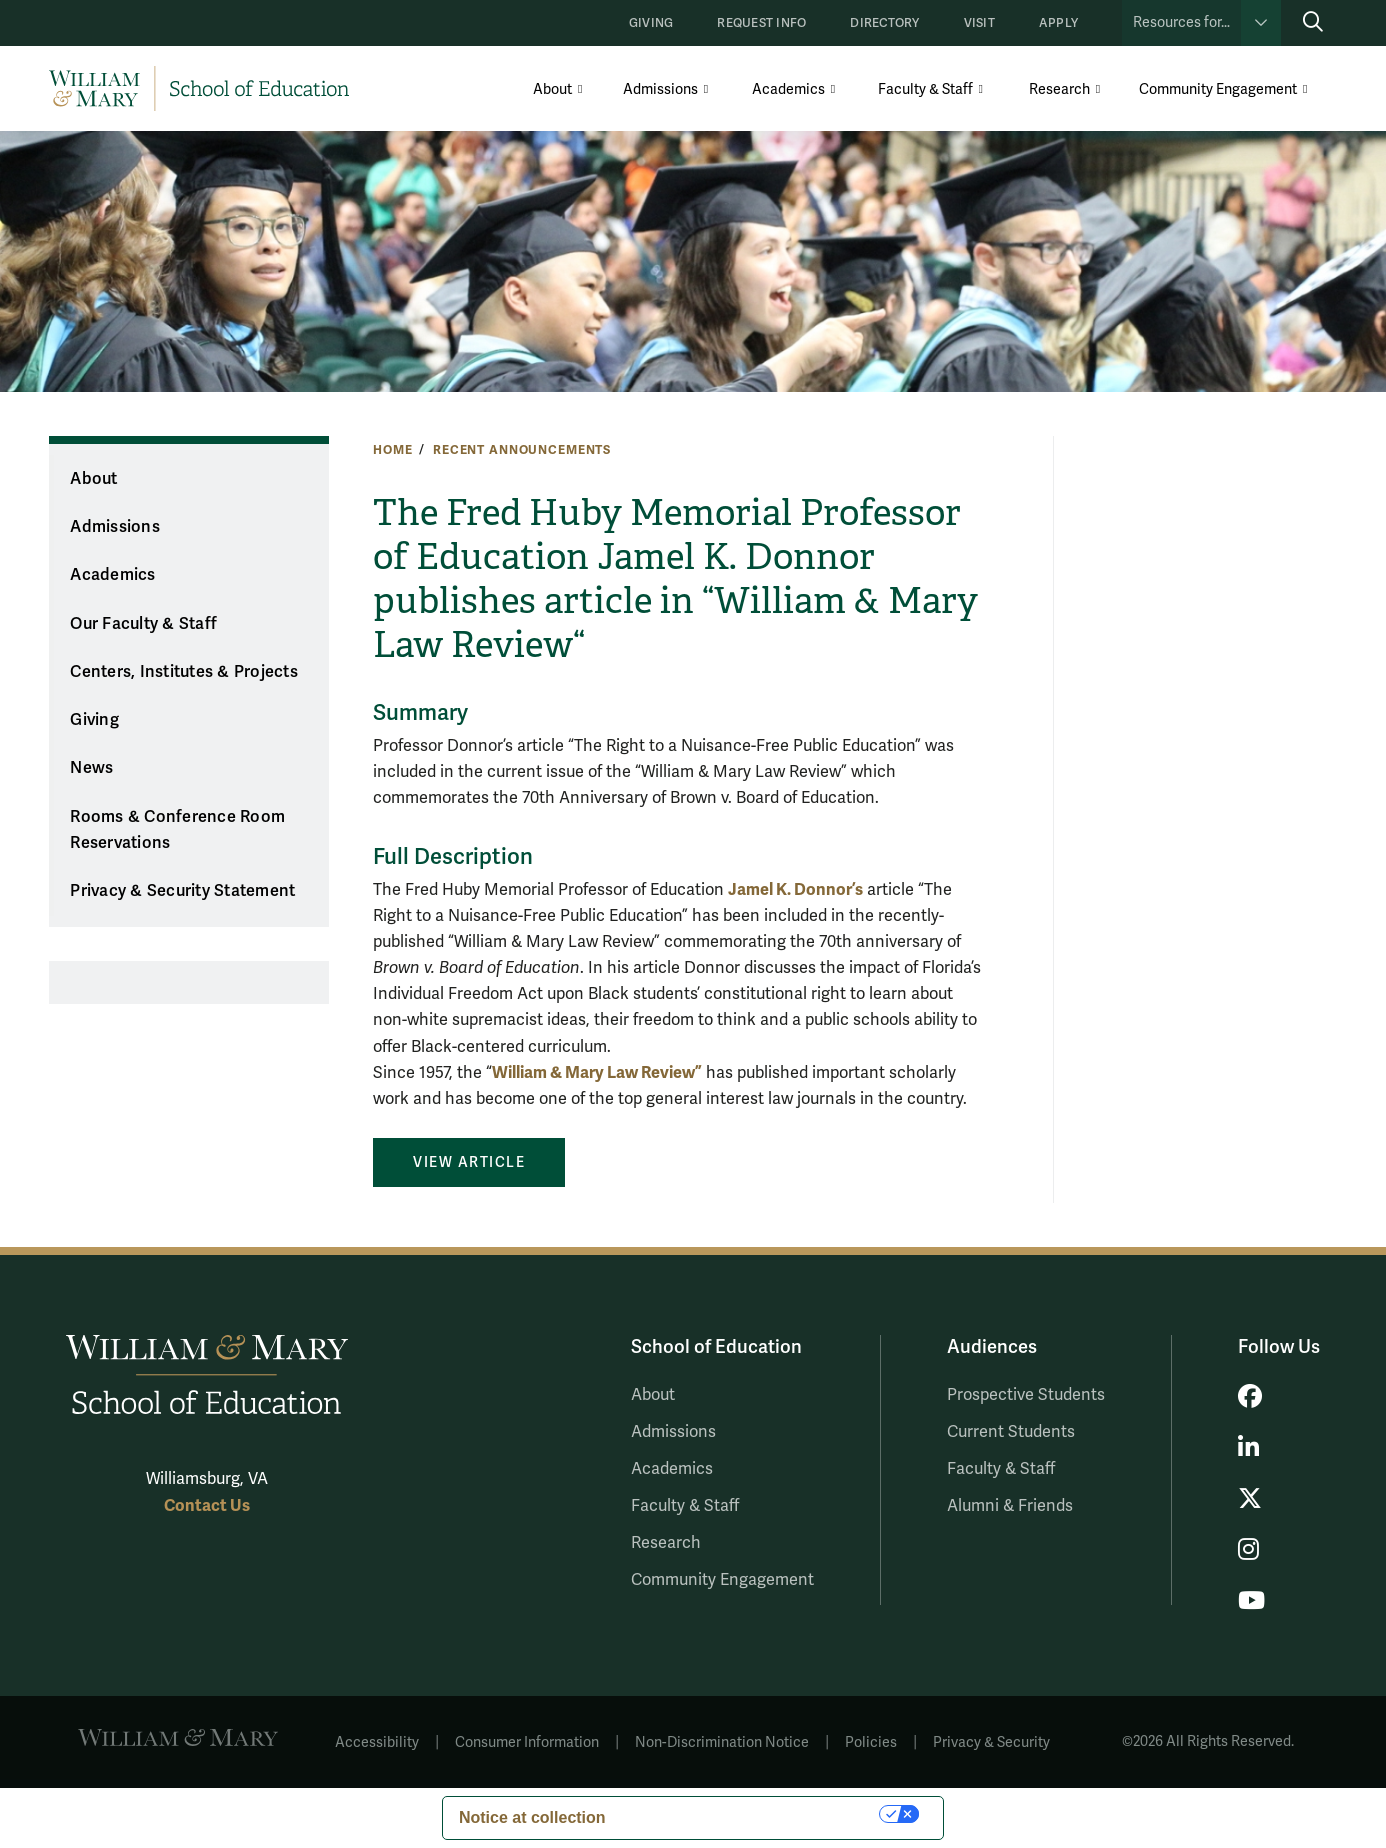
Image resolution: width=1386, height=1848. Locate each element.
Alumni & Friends (1010, 1506)
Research (1059, 89)
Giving (651, 23)
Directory (884, 23)
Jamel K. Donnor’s (795, 889)
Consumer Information (527, 1742)
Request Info (761, 23)
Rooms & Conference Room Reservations (177, 830)
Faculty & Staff (925, 89)
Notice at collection (532, 1817)
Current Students (1011, 1432)
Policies (871, 1742)
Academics (788, 89)
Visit (979, 23)
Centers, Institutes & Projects (184, 672)
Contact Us (207, 1505)
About (552, 89)
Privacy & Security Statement (182, 891)
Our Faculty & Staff (143, 624)
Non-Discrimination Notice (722, 1742)
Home (392, 450)
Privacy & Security (991, 1742)
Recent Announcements (522, 450)
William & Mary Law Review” (597, 1072)
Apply (1058, 23)
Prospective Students (1026, 1395)
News (91, 768)
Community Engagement (1218, 89)
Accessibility (377, 1742)
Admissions (660, 89)
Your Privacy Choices (753, 1813)
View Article (469, 1162)
